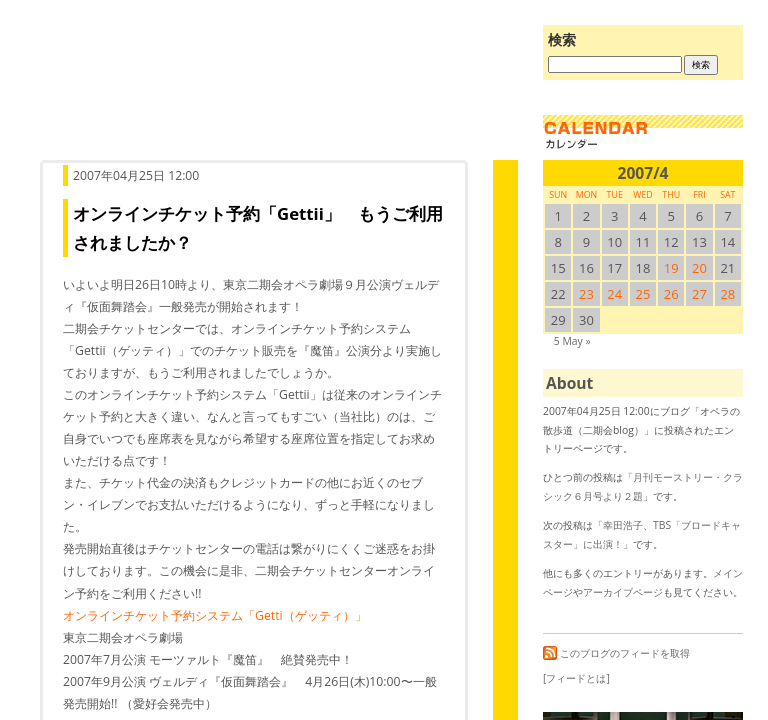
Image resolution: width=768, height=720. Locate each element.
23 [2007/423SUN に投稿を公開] (586, 294)
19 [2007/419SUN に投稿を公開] (671, 268)
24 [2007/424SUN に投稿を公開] (614, 294)
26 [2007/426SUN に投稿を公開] (671, 294)
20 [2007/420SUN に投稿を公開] (699, 268)
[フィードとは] (576, 678)
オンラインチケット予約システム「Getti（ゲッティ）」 (215, 615)
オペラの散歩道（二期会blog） (274, 95)
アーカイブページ (623, 592)
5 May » (572, 341)
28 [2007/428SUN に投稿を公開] (727, 294)
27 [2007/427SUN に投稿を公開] (699, 294)
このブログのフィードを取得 (616, 653)
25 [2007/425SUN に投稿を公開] (643, 294)
